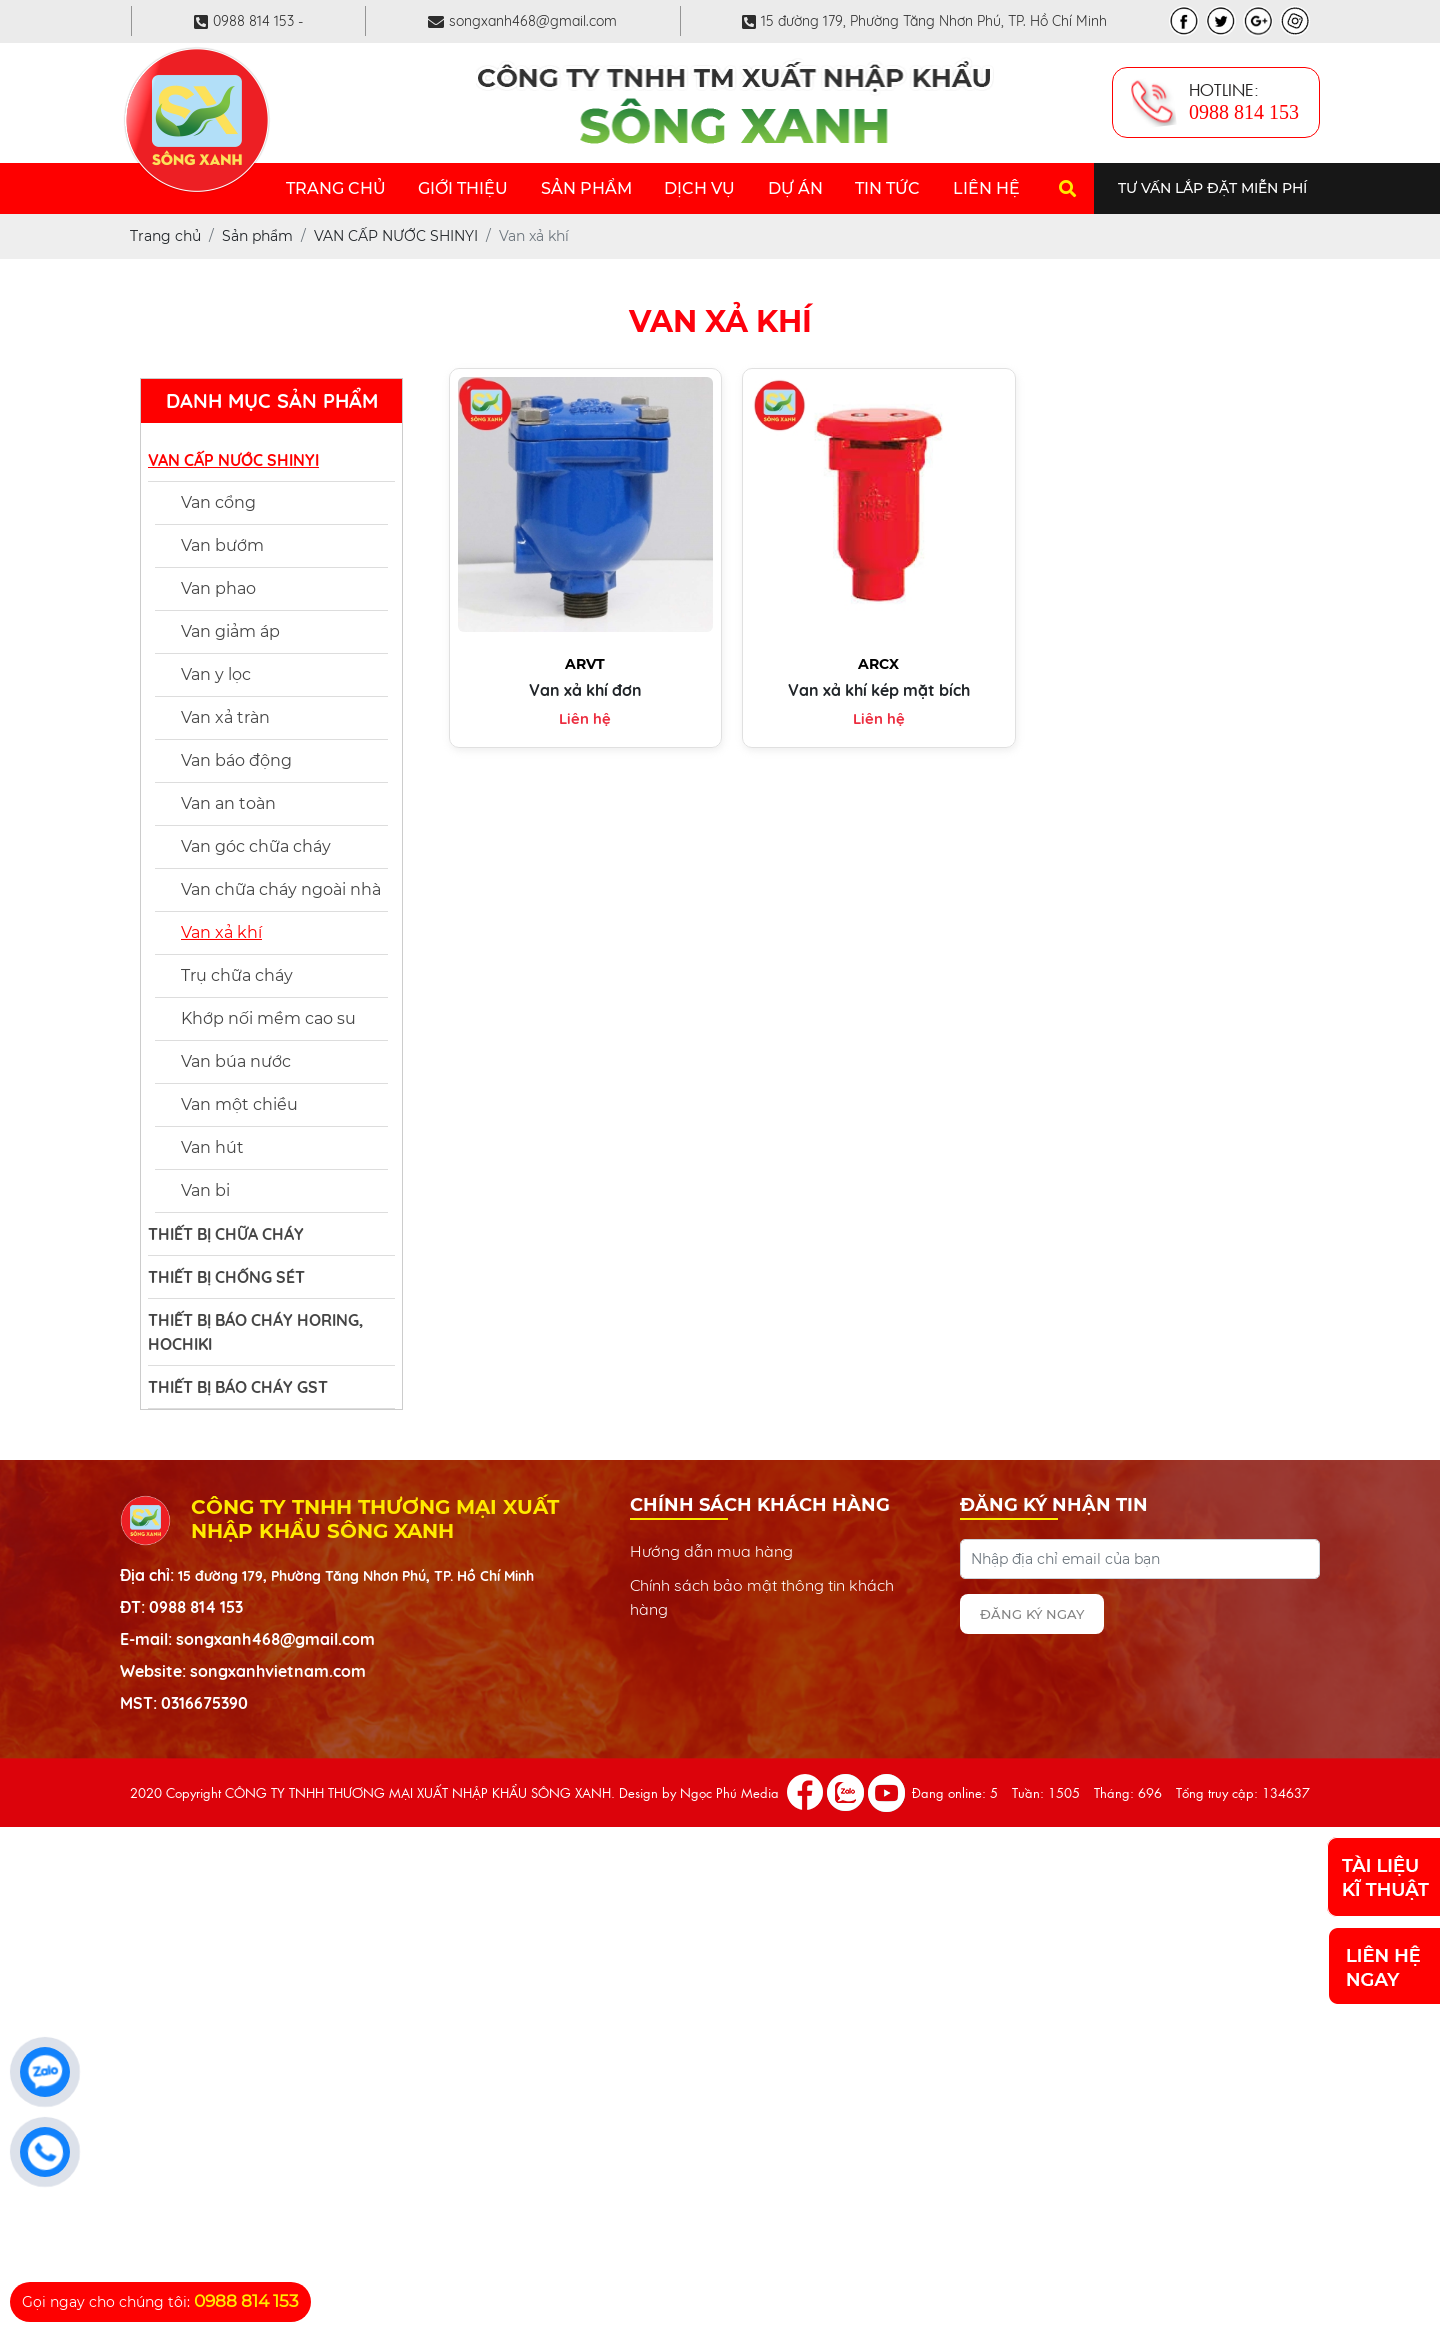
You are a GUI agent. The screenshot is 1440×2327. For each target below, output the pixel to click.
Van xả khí (221, 932)
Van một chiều (239, 1104)
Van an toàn (228, 803)
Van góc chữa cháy (256, 846)
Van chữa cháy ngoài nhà (281, 889)
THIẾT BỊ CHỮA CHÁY (226, 1234)
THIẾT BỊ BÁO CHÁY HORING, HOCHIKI (255, 1332)
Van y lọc (216, 674)
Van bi (205, 1190)
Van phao (218, 588)
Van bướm (222, 545)
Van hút (212, 1147)
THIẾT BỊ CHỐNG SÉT (226, 1277)
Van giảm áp (230, 631)
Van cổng (218, 502)
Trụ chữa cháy (237, 975)
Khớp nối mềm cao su (268, 1018)
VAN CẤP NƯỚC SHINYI (233, 460)
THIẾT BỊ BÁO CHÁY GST (238, 1387)
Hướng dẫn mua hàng (711, 1551)
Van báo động (236, 760)
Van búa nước (236, 1061)
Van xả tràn (225, 717)
